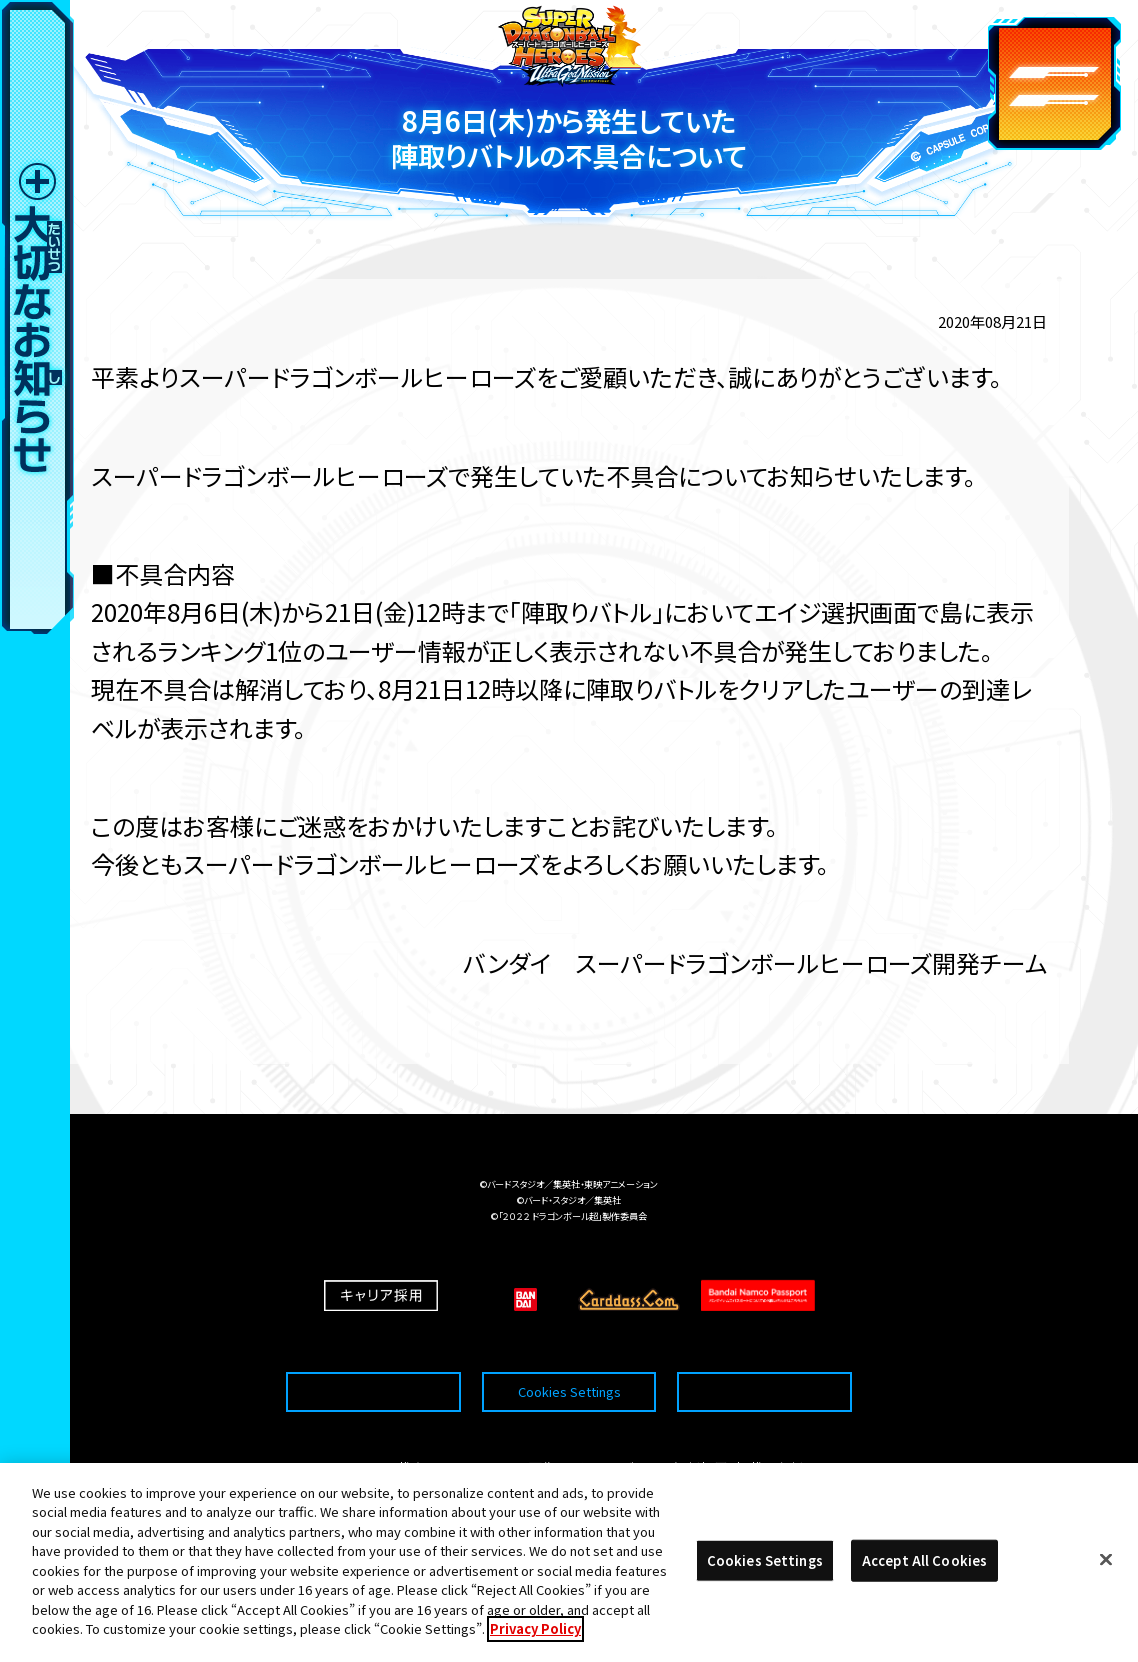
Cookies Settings (569, 1350)
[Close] (1106, 1565)
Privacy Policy (535, 1634)
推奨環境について (373, 1350)
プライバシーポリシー (764, 1350)
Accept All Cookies (924, 1565)
